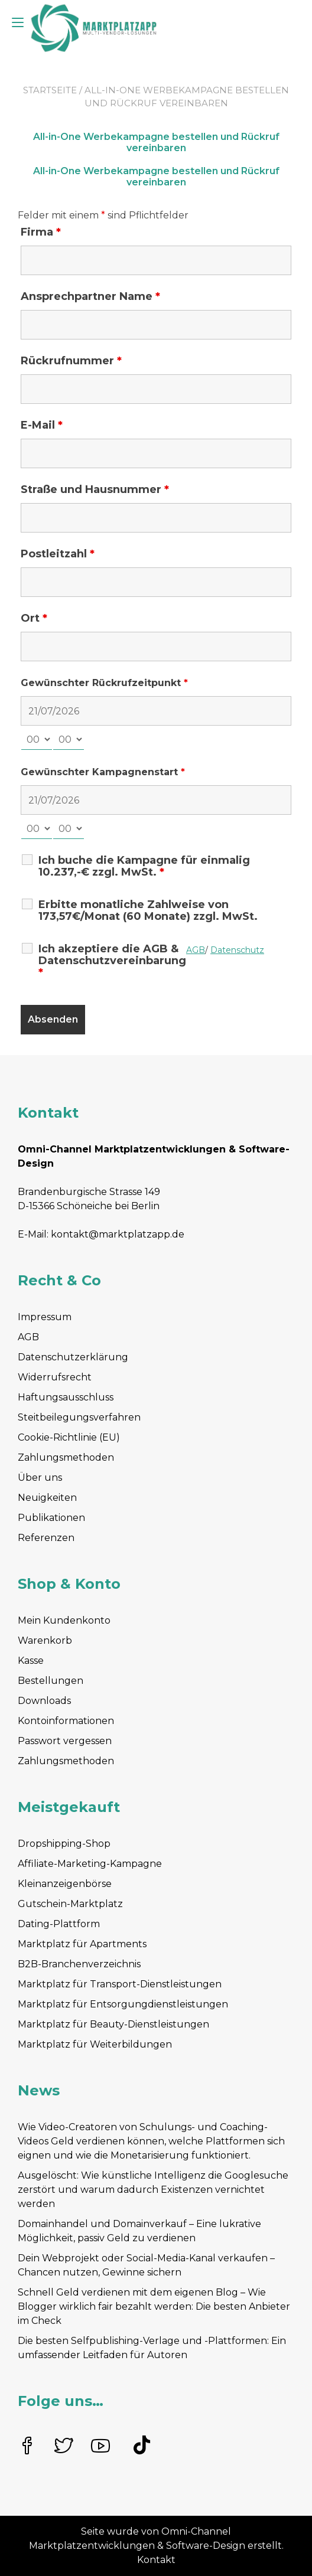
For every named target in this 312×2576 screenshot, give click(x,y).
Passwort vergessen (65, 1740)
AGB (28, 1337)
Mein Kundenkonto (64, 1620)
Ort (34, 618)
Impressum (45, 1317)
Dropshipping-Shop (64, 1843)
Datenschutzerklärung (73, 1357)
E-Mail (42, 425)
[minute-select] (68, 739)
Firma (41, 232)
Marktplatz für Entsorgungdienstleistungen (123, 2004)
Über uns (40, 1477)
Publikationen (51, 1517)
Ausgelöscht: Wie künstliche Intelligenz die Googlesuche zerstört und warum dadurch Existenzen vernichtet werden (153, 2189)
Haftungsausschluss (65, 1397)
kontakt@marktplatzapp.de (117, 1234)
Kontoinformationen (66, 1720)
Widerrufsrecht (55, 1377)
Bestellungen (50, 1680)
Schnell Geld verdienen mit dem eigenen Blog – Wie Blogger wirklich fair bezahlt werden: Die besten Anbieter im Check (154, 2306)
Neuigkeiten (47, 1497)
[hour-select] (36, 739)
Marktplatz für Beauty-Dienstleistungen (113, 2024)
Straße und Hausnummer (95, 489)
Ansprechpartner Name (90, 296)
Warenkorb (45, 1640)
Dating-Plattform (59, 1923)
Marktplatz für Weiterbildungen (95, 2044)
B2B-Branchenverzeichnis (79, 1964)
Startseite (50, 90)
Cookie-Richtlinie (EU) (69, 1437)
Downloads (44, 1700)
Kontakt (156, 2559)
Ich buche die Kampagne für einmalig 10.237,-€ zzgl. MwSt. (144, 866)
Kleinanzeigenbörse (65, 1883)
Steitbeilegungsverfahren (79, 1417)
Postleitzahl (58, 553)
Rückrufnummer (71, 360)
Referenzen (46, 1537)
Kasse (31, 1660)
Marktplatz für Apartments (82, 1944)
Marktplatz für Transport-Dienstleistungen (120, 1984)
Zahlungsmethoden (66, 1457)
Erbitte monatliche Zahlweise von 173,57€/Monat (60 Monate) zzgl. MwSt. (148, 910)
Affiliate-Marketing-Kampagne (90, 1863)
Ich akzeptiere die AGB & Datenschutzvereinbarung (112, 960)
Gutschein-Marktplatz (70, 1903)
